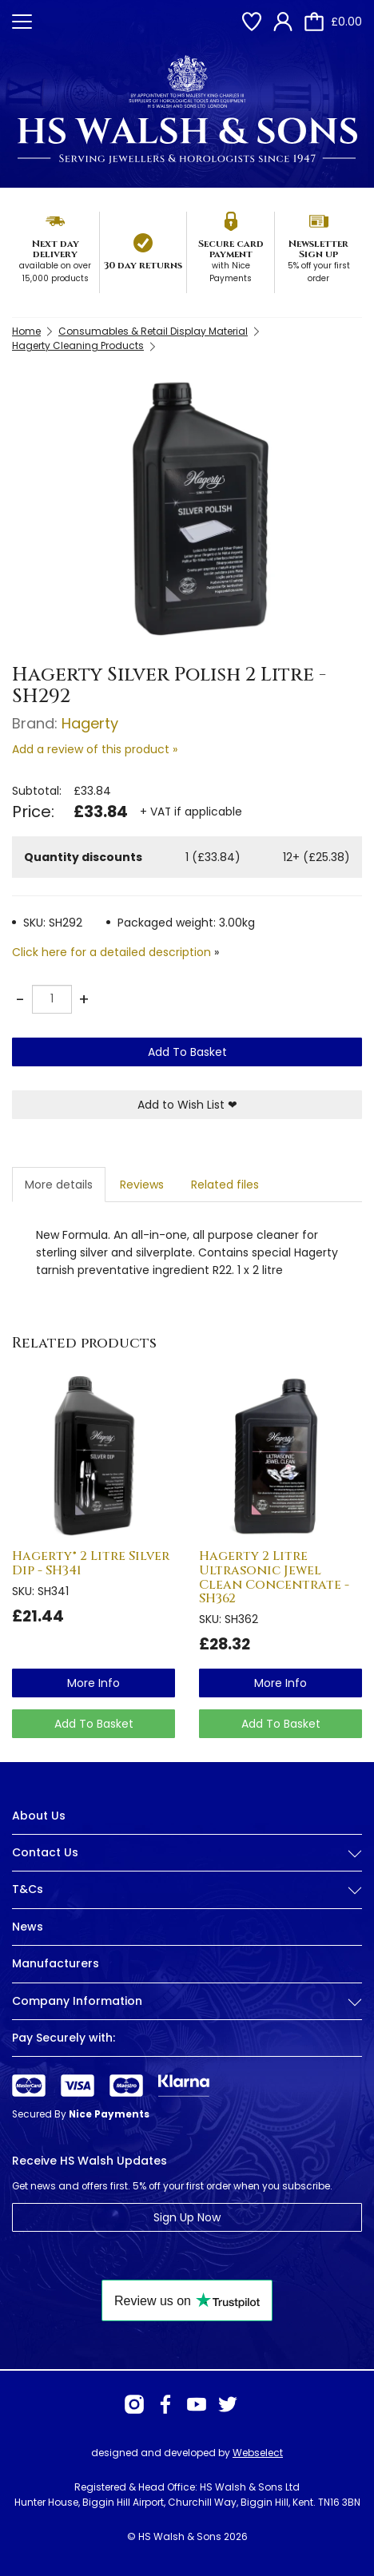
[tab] (187, 1865)
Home (26, 331)
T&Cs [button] (187, 1889)
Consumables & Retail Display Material (153, 331)
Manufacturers (55, 1963)
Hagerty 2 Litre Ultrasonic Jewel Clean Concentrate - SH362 (274, 1577)
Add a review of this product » (94, 749)
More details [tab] (59, 1185)
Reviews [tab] (142, 1185)
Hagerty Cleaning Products (78, 345)
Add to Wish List (187, 1105)
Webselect (258, 2452)
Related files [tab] (225, 1185)
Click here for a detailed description (111, 952)
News (27, 1927)
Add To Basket (187, 1052)
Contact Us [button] (187, 1853)
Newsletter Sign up (318, 248)
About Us (39, 1816)
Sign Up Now (187, 2217)
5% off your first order (319, 272)
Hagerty (90, 723)
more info (93, 1683)
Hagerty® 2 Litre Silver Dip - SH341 (90, 1563)
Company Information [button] (187, 2001)
